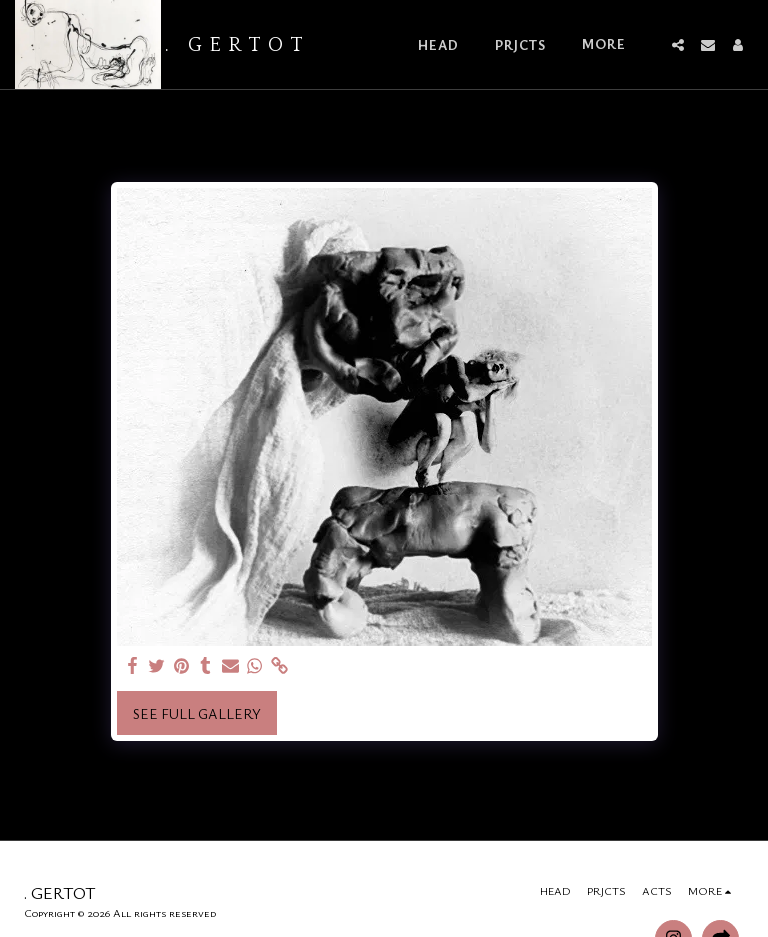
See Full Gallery (197, 713)
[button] (678, 45)
